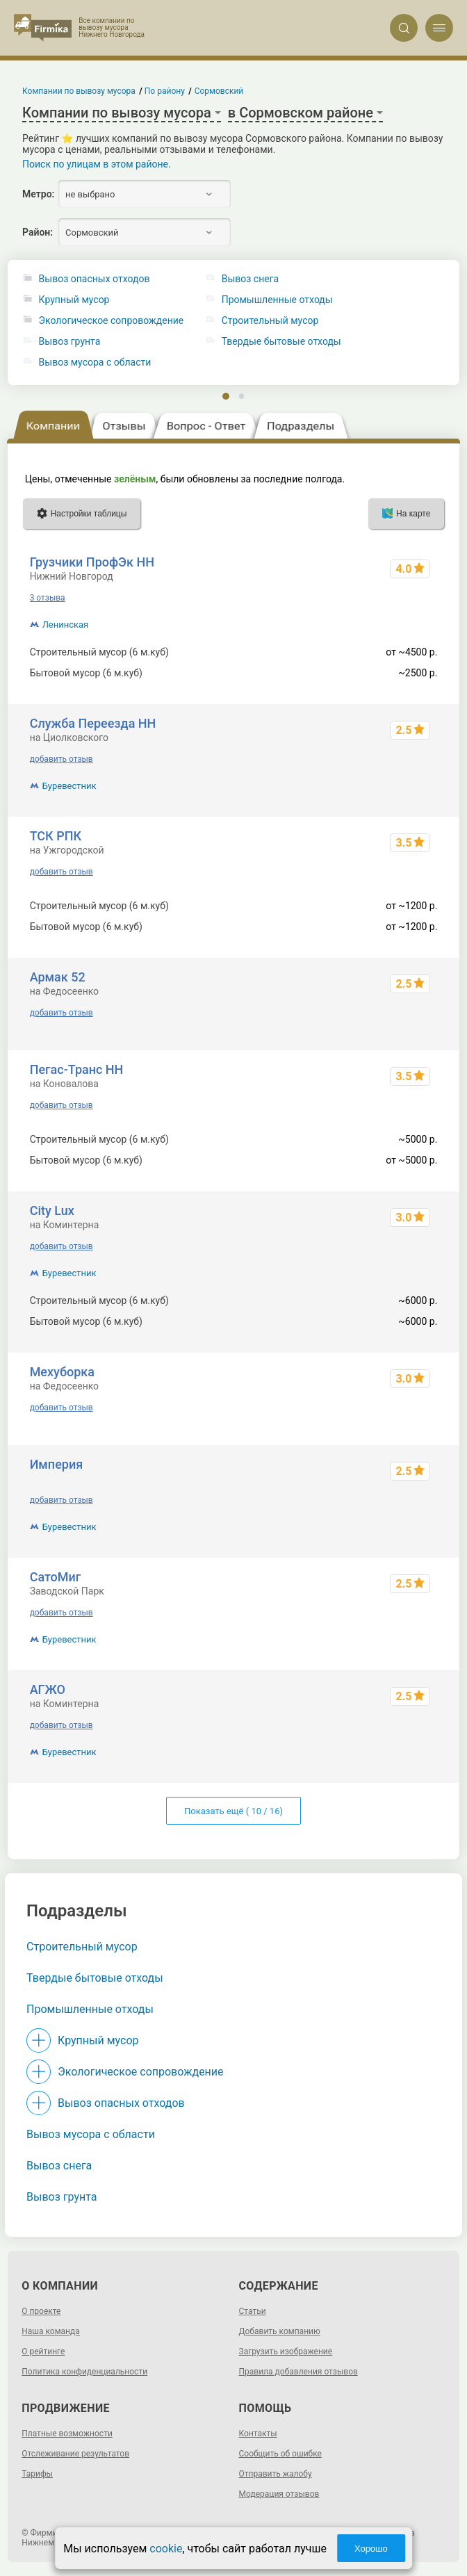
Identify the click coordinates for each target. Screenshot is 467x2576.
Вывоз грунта (70, 341)
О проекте (41, 2311)
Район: (37, 232)
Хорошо (371, 2548)
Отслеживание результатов (75, 2454)
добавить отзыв (61, 759)
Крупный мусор (74, 300)
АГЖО (47, 1689)
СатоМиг (55, 1577)
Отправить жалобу (275, 2474)
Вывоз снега (59, 2165)
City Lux (52, 1210)
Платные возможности (67, 2433)
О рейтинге (43, 2351)
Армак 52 (57, 977)
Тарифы (37, 2474)
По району (165, 91)
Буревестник (69, 786)
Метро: (38, 193)
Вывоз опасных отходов (94, 279)
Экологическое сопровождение (111, 321)
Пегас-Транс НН (77, 1069)
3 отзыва (47, 598)
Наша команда (51, 2331)
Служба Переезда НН (93, 723)
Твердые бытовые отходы (94, 1977)
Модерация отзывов (279, 2494)
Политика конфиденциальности (84, 2372)
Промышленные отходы (90, 2009)
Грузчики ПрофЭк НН (92, 562)
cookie (165, 2548)
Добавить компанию (279, 2331)
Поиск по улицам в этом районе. (96, 164)
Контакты (258, 2433)
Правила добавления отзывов (298, 2372)
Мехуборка (62, 1371)
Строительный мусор (82, 1946)
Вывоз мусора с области (95, 362)
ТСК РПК (55, 836)
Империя (56, 1464)
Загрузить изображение (286, 2351)
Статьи (252, 2311)
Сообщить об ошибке (280, 2454)
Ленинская (65, 624)
